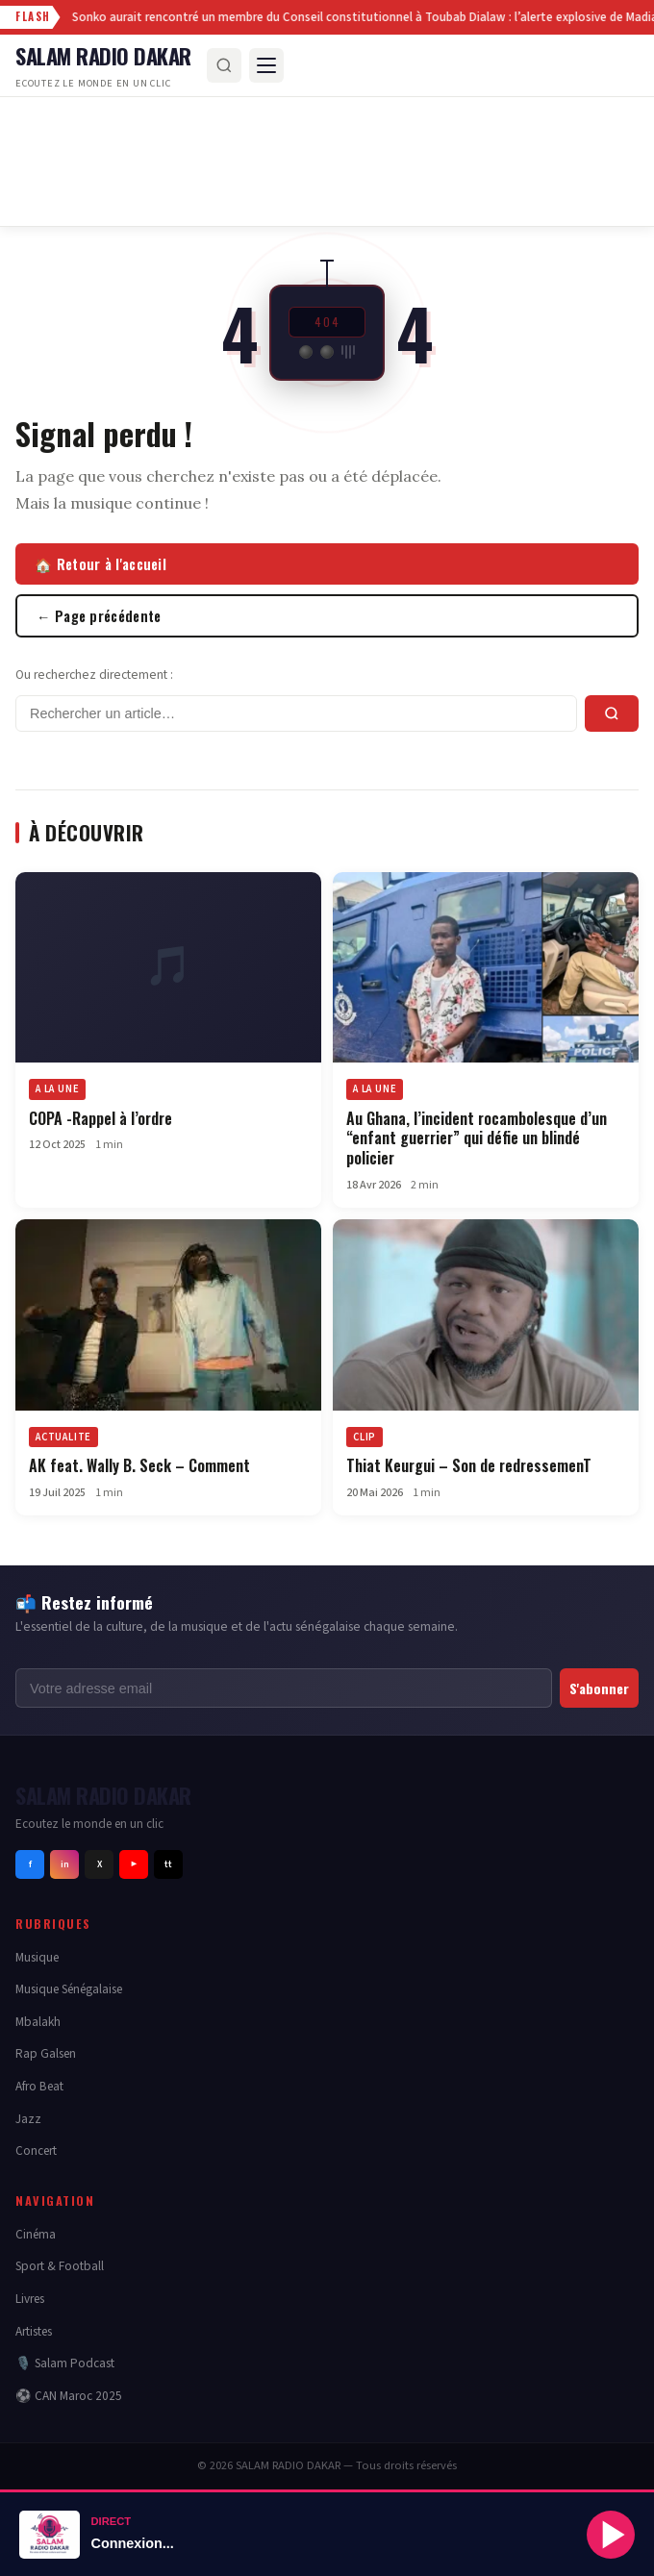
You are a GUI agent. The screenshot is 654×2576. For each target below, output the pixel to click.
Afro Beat (39, 2086)
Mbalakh (38, 2022)
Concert (36, 2150)
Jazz (28, 2119)
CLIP (364, 1438)
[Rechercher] (224, 65)
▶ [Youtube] (134, 1864)
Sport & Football (59, 2266)
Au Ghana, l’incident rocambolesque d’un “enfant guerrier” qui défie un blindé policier (476, 1138)
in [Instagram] (65, 1864)
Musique (37, 1957)
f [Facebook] (30, 1864)
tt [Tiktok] (168, 1864)
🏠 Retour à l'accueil (100, 564)
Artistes (33, 2331)
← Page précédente (99, 616)
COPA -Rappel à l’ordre (100, 1118)
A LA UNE (57, 1090)
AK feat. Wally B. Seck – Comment (139, 1466)
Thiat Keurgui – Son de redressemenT (468, 1466)
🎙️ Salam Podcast (64, 2363)
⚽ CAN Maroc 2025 (68, 2396)
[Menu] (266, 65)
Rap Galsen (45, 2053)
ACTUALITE (63, 1438)
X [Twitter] (99, 1864)
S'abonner (599, 1688)
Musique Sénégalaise (68, 1989)
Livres (29, 2298)
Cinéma (35, 2234)
